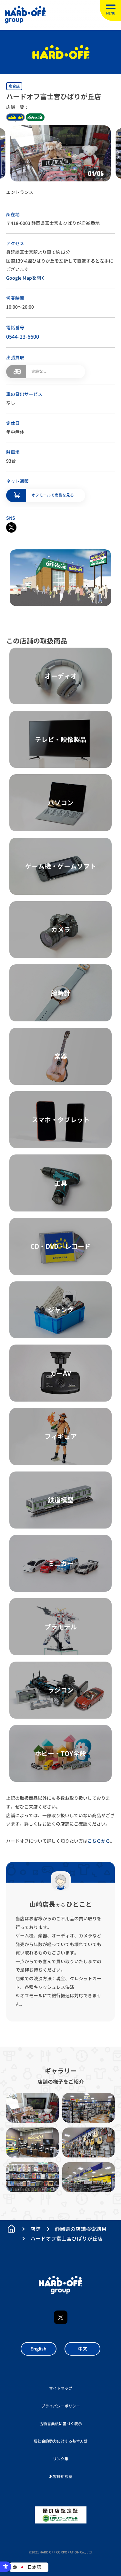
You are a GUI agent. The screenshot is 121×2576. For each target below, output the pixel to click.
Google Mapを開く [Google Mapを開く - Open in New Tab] (25, 278)
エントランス (19, 192)
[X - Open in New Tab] (11, 527)
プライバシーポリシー (60, 2406)
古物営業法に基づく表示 (60, 2423)
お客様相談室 (60, 2476)
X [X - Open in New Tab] (60, 2317)
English (38, 2349)
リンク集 (60, 2459)
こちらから (98, 1841)
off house (35, 117)
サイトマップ (60, 2388)
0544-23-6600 (22, 336)
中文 (82, 2349)
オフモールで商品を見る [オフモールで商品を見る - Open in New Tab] (52, 495)
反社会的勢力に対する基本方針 (61, 2441)
